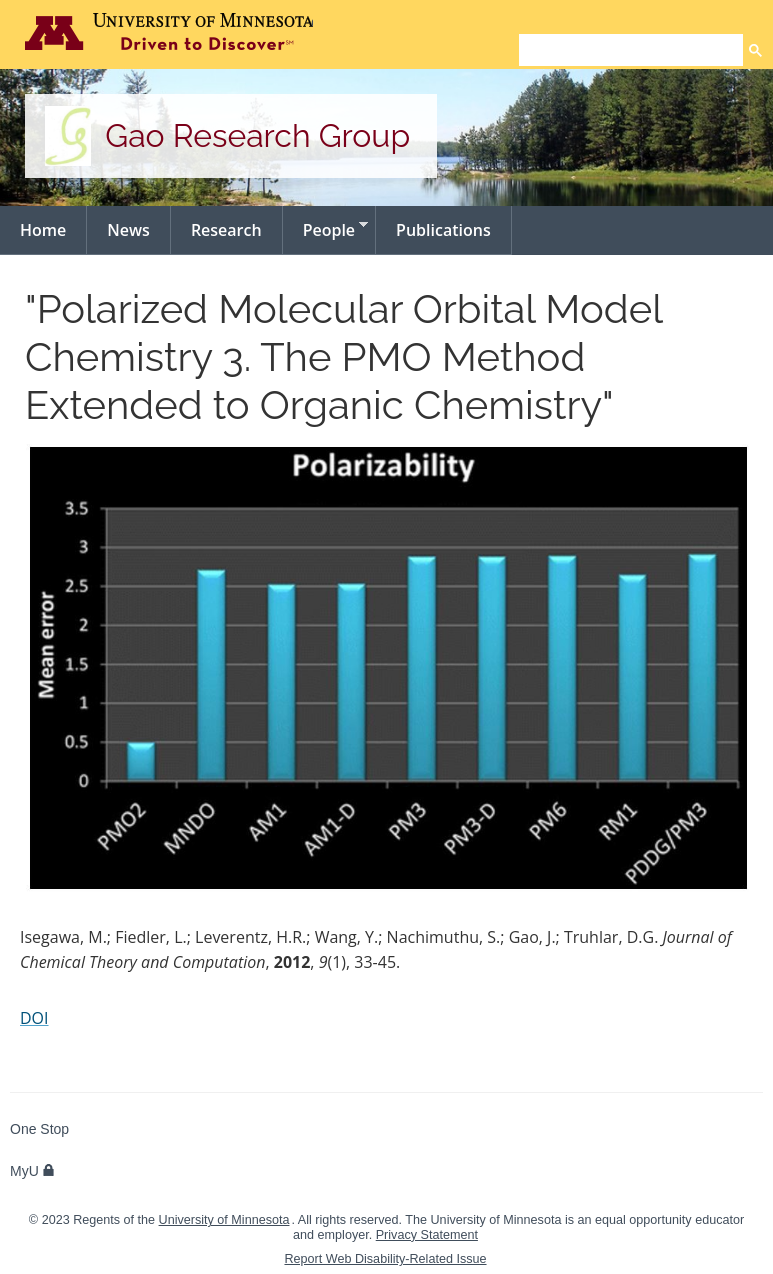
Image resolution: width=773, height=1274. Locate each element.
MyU (32, 1171)
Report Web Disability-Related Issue (385, 1259)
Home (43, 230)
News (128, 230)
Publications (443, 230)
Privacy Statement (427, 1235)
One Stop (39, 1129)
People (325, 228)
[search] (631, 50)
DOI (34, 1018)
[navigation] (386, 230)
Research (226, 230)
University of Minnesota (224, 1220)
